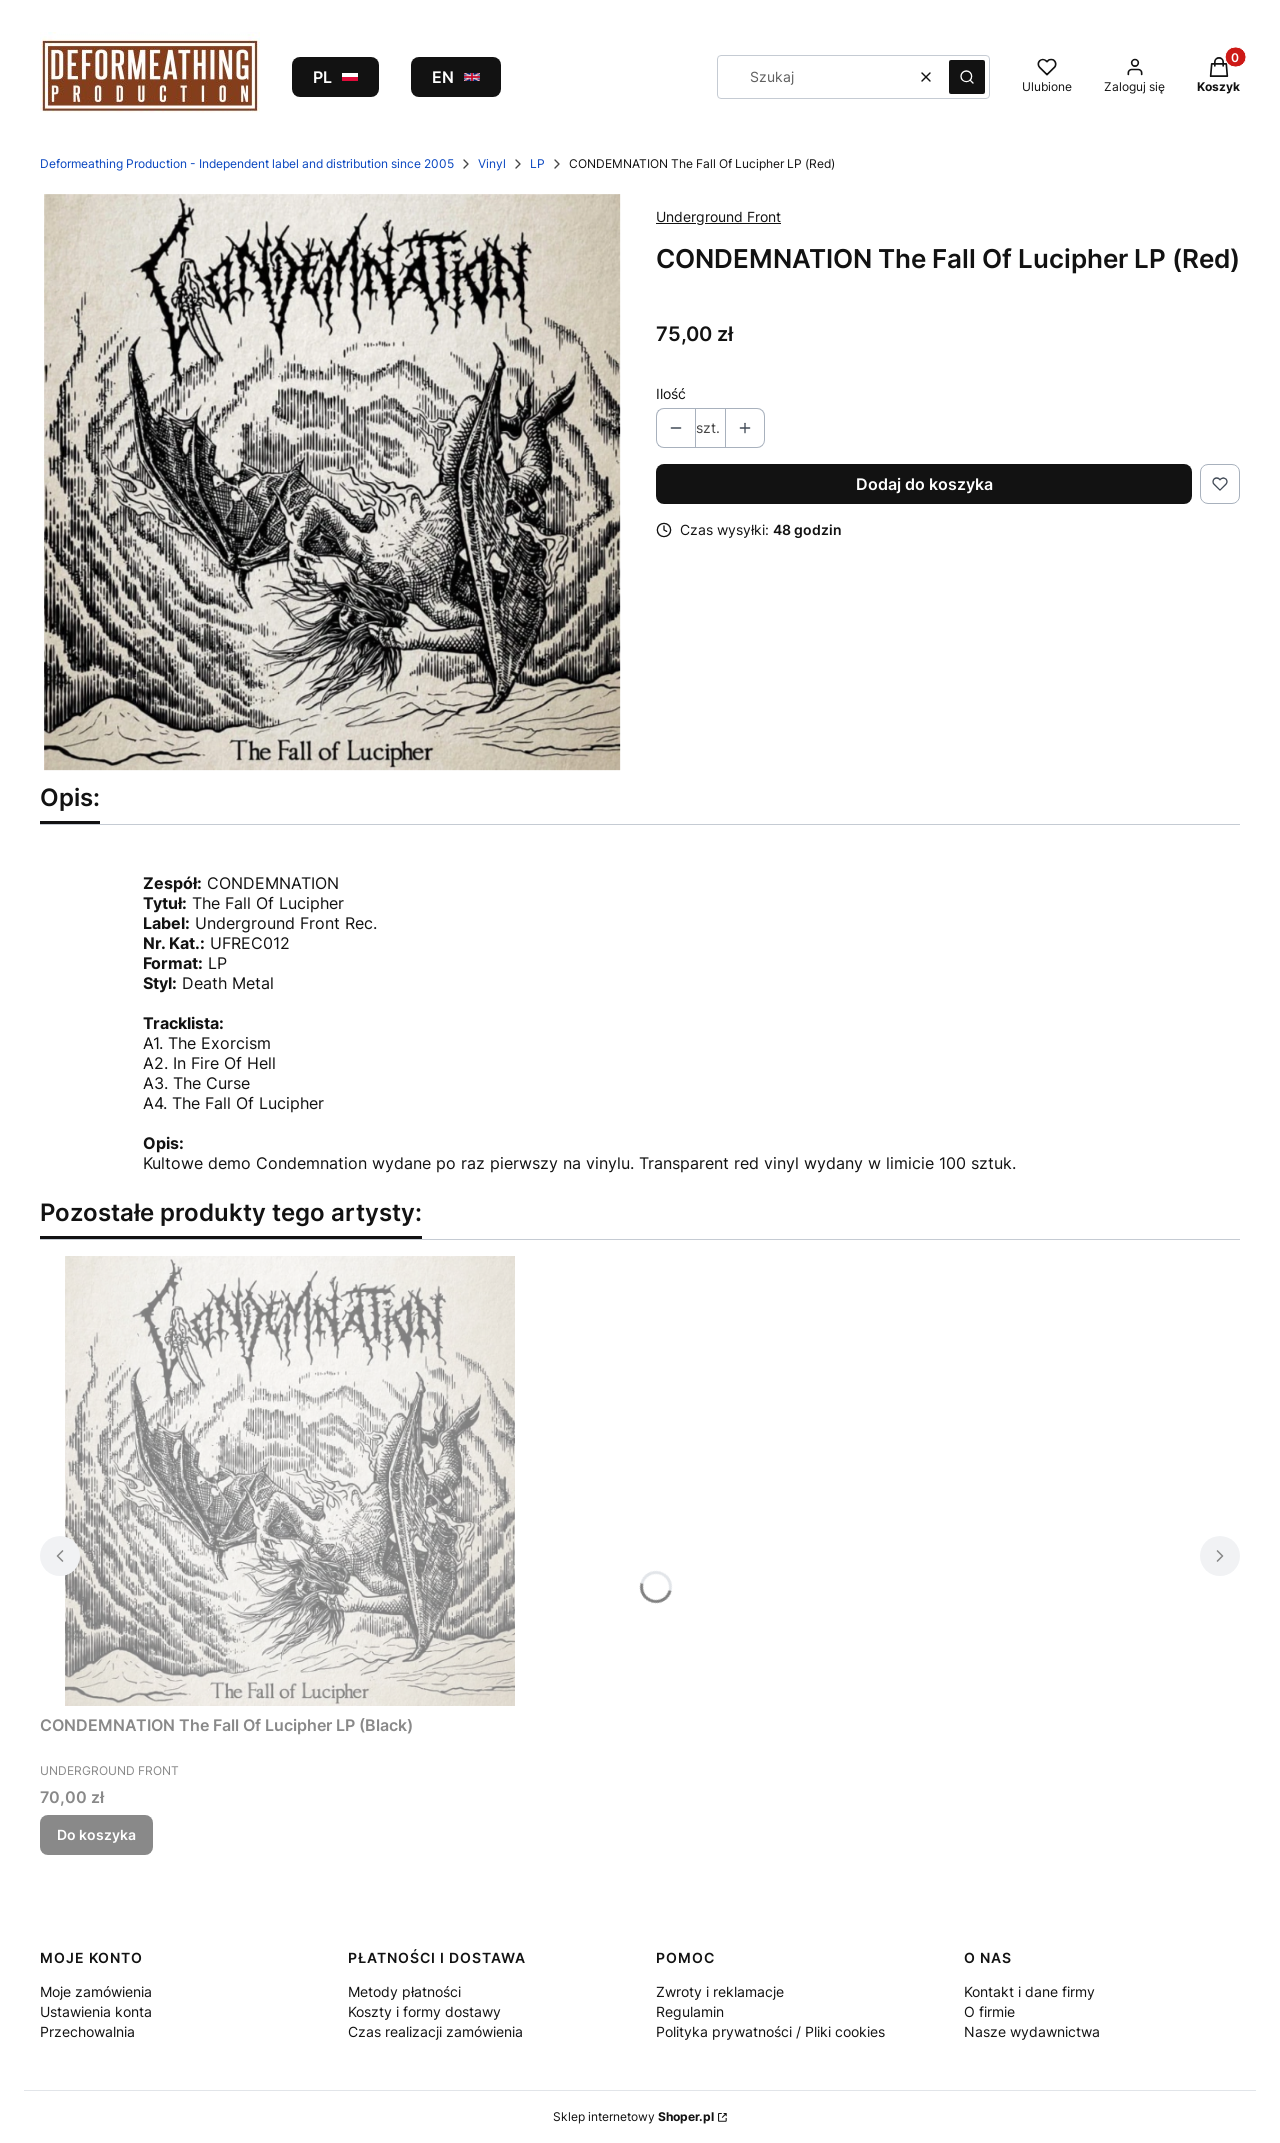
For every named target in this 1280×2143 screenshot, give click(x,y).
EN (456, 77)
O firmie (989, 2011)
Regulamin (690, 2011)
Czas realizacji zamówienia (435, 2031)
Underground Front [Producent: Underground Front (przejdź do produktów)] (718, 216)
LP (537, 163)
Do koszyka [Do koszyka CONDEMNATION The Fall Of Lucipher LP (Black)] (96, 1834)
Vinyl (492, 163)
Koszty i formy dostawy (424, 2011)
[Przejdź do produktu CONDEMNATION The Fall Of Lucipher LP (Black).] (290, 1481)
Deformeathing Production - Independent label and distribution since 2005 (247, 163)
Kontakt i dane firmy (1029, 1991)
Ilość (671, 393)
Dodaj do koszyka (924, 484)
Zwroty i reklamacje (720, 1991)
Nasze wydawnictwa (1032, 2031)
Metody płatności (404, 1991)
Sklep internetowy (633, 2116)
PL (335, 77)
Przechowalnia (87, 2031)
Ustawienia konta (96, 2011)
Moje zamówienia (96, 1991)
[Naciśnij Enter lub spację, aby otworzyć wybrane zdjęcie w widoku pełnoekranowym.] (332, 482)
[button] (967, 77)
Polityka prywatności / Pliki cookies (770, 2031)
